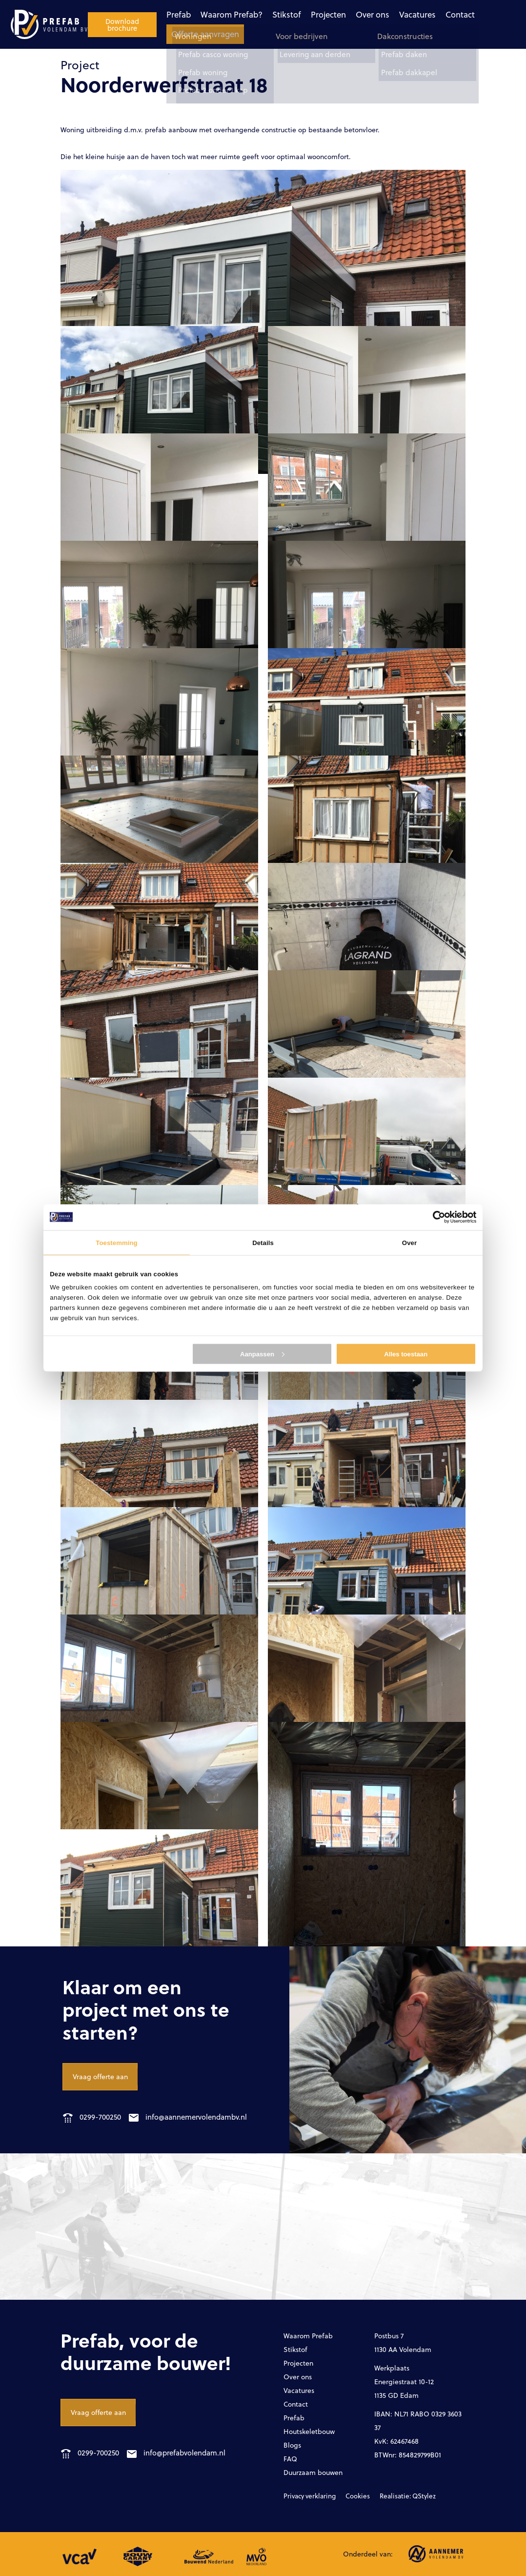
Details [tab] (263, 1242)
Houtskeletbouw (309, 2431)
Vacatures (343, 14)
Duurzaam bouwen (313, 2472)
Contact (385, 14)
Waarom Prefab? (161, 14)
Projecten (255, 14)
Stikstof (214, 14)
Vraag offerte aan (100, 2076)
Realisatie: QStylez (395, 2496)
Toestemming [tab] (116, 1242)
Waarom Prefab (308, 2336)
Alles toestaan (405, 1353)
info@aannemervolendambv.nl (196, 2117)
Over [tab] (409, 1242)
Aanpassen (262, 1353)
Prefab (109, 14)
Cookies (350, 2496)
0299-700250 (92, 2117)
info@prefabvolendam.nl (184, 2452)
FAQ (290, 2458)
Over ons (299, 14)
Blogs (292, 2445)
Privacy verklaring (306, 2496)
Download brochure (478, 23)
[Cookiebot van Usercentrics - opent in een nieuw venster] (433, 1217)
